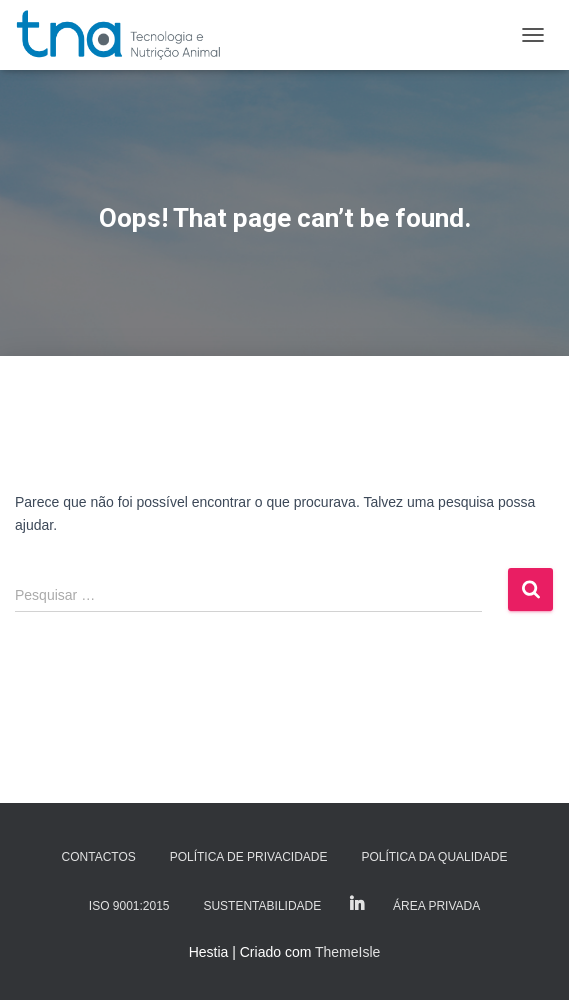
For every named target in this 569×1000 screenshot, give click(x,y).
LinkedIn (357, 905)
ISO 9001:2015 (129, 906)
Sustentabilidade (262, 906)
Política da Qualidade (434, 857)
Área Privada (436, 906)
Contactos (99, 857)
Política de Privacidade (249, 857)
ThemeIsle (347, 952)
